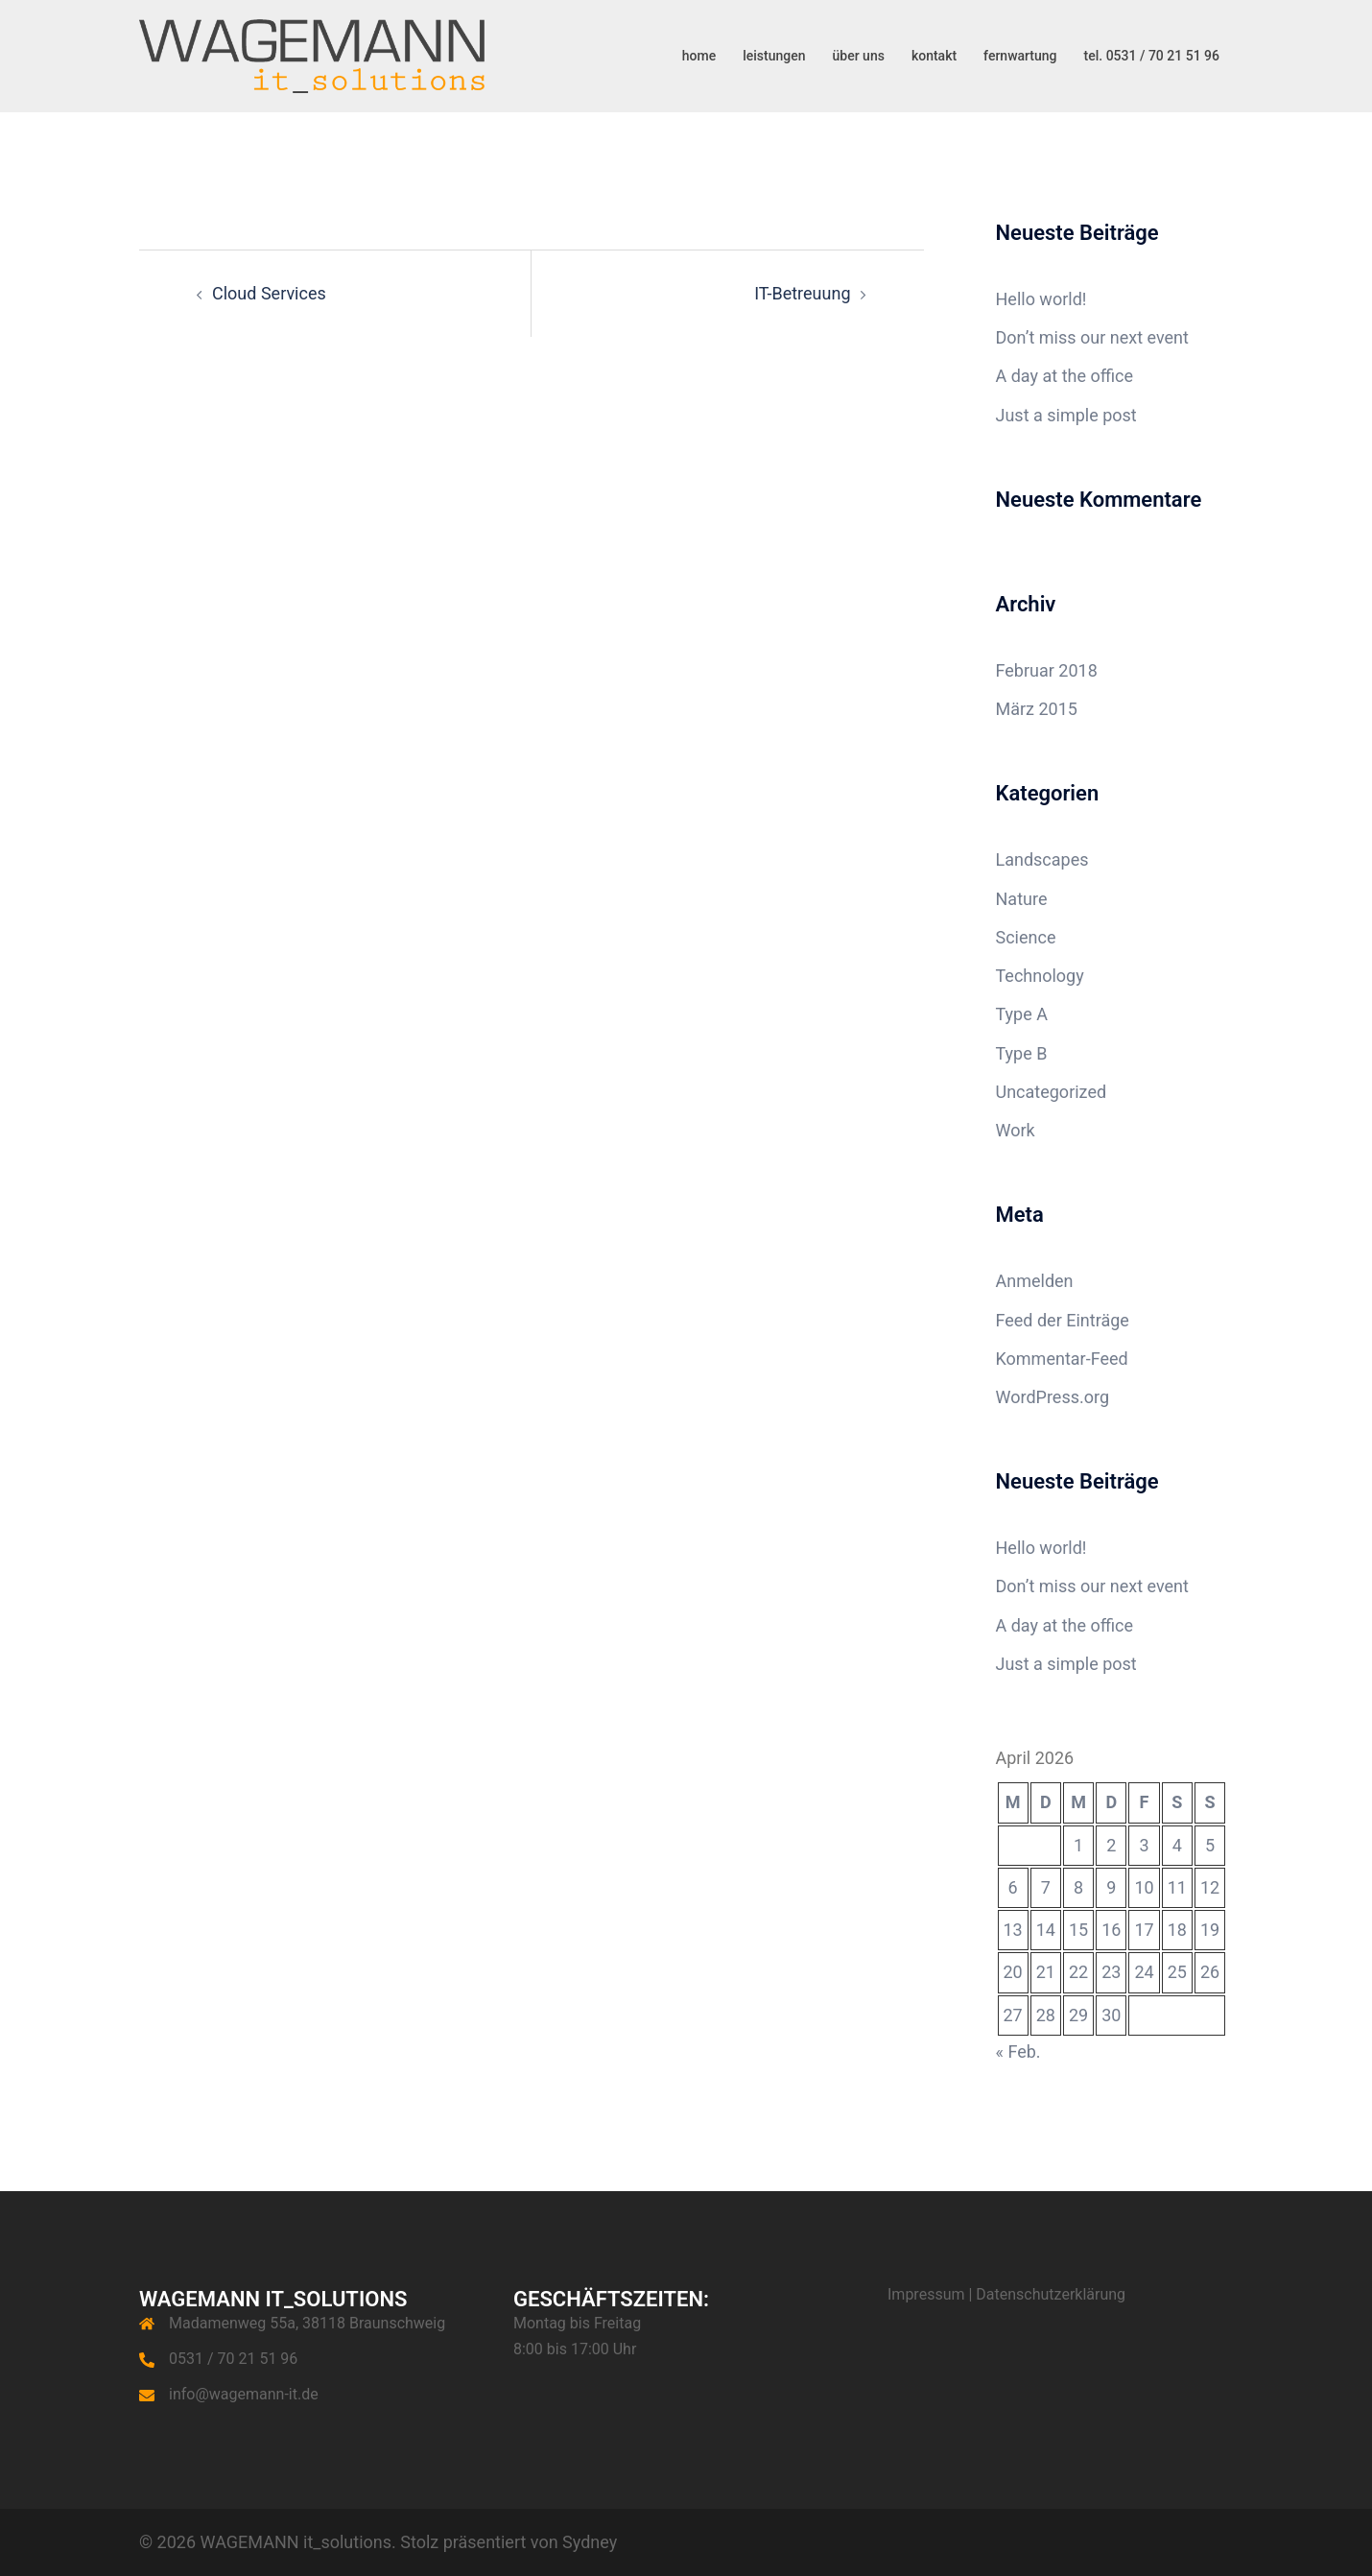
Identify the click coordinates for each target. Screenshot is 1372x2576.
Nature (1022, 899)
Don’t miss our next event (1092, 337)
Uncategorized (1051, 1092)
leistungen (774, 55)
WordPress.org (1053, 1397)
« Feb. (1018, 2051)
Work (1015, 1130)
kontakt (934, 55)
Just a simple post (1066, 415)
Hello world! (1041, 299)
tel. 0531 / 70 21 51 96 (1151, 55)
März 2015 (1036, 709)
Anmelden (1035, 1281)
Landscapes (1042, 859)
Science (1026, 937)
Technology (1040, 976)
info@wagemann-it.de (244, 2394)
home (699, 55)
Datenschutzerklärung (1050, 2294)
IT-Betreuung (802, 293)
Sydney (589, 2542)
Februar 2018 (1047, 670)
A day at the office (1065, 376)
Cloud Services (269, 293)
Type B (1022, 1053)
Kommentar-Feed (1062, 1358)
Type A (1022, 1014)
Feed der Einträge (1062, 1320)
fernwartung (1019, 55)
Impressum (926, 2294)
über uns (859, 55)
